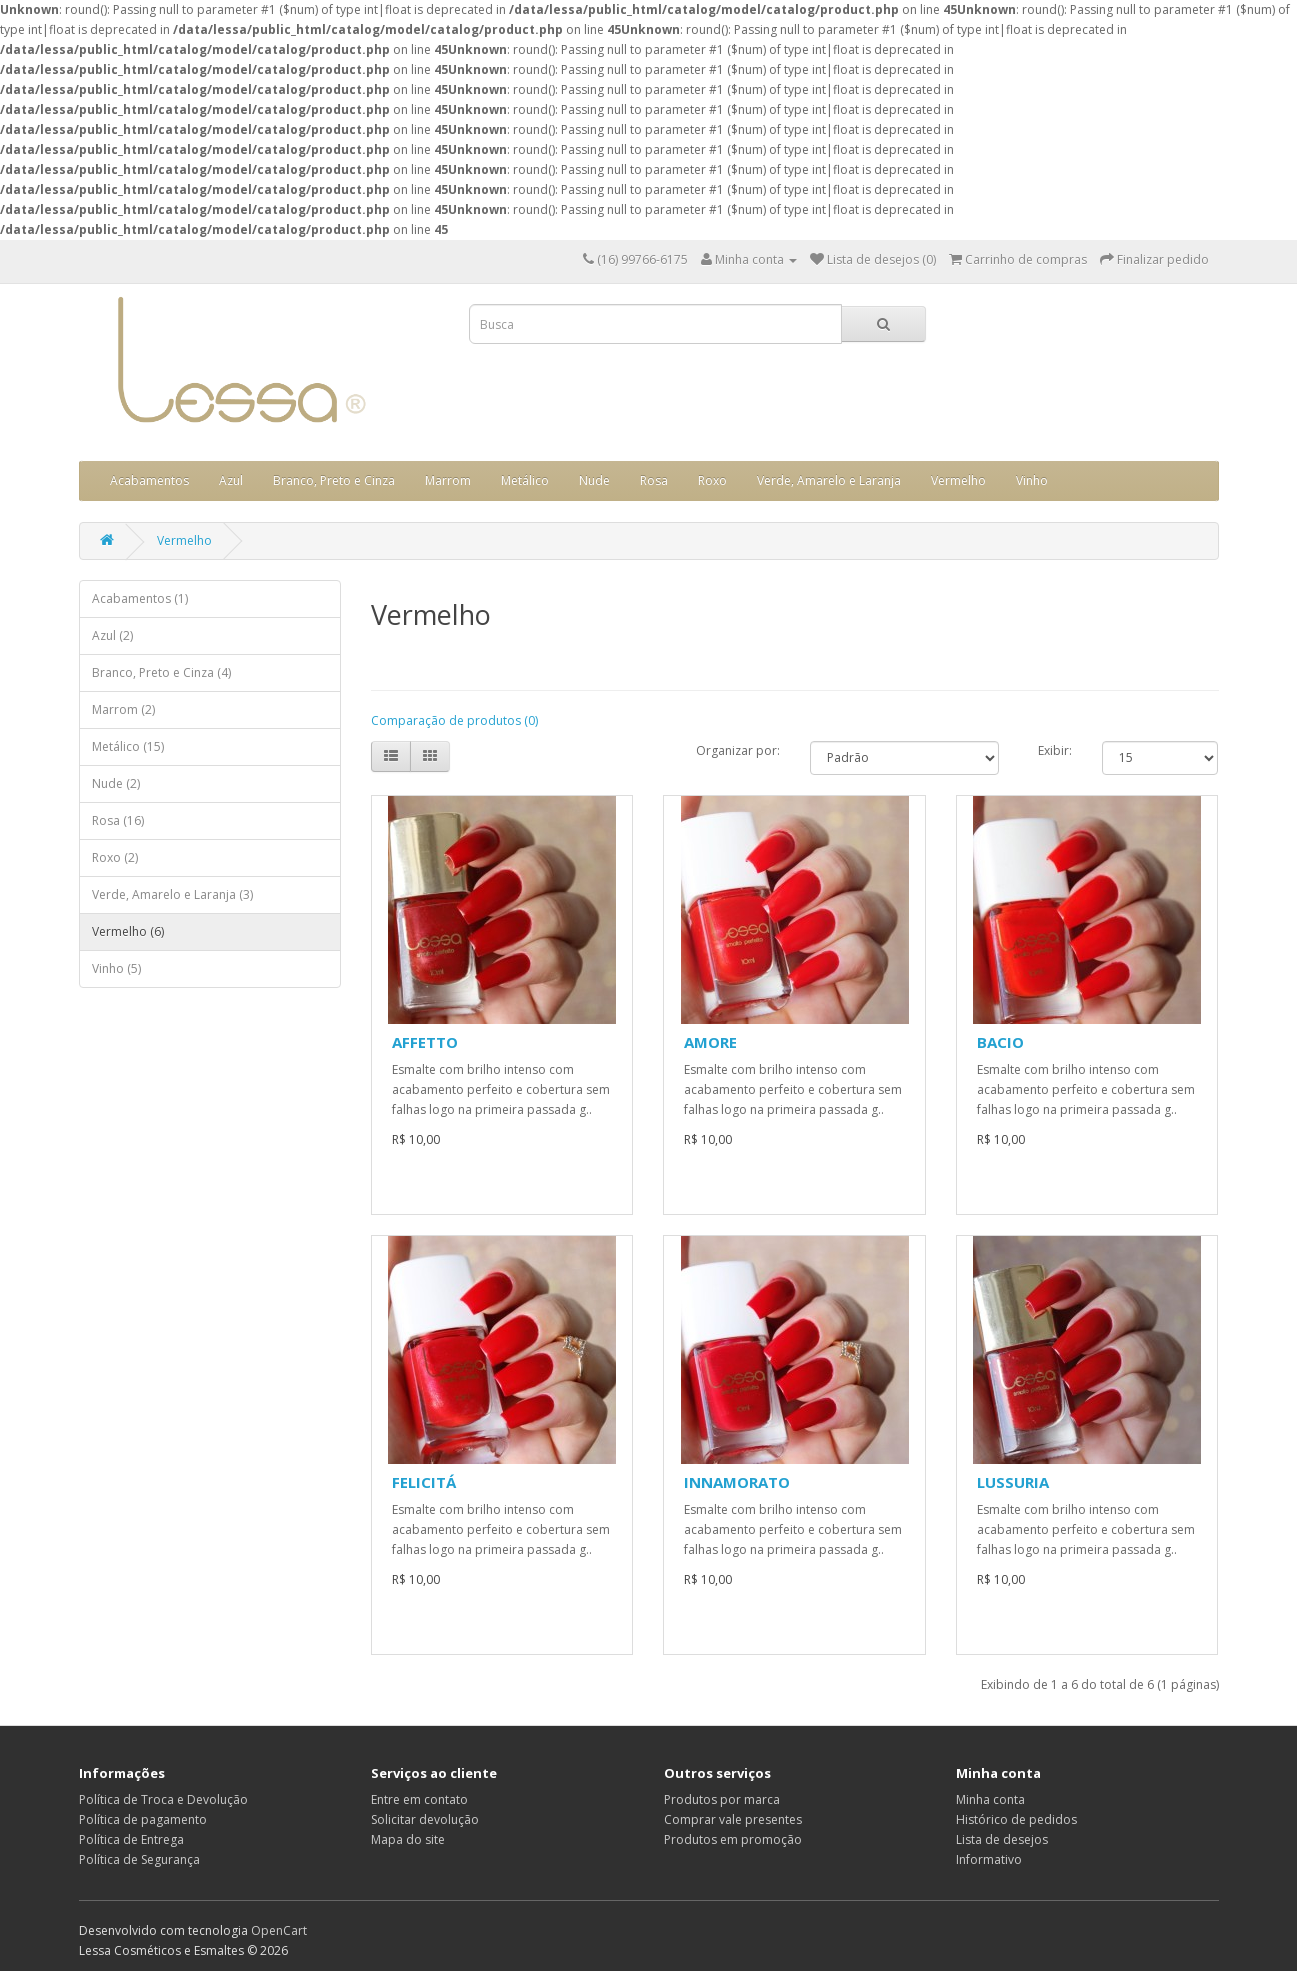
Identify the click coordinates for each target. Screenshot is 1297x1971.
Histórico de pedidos (1016, 1819)
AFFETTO (425, 1042)
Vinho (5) (116, 968)
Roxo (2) (115, 857)
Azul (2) (112, 635)
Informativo (989, 1859)
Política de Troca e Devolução (163, 1799)
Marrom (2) (123, 709)
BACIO (1000, 1042)
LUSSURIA (1013, 1482)
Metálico (525, 480)
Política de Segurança (139, 1859)
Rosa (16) (118, 820)
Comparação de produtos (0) (454, 720)
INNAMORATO (737, 1482)
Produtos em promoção (733, 1839)
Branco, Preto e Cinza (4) (161, 672)
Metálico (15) (128, 746)
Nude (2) (116, 783)
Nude (594, 480)
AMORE (710, 1042)
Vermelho (958, 480)
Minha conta (990, 1799)
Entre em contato (419, 1799)
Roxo (712, 480)
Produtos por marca (722, 1799)
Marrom (448, 480)
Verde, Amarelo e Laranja (829, 480)
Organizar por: (738, 750)
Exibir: (1055, 750)
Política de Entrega (131, 1839)
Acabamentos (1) (140, 598)
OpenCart (279, 1930)
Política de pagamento (143, 1819)
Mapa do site (408, 1839)
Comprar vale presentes (733, 1819)
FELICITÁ (424, 1482)
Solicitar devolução (425, 1819)
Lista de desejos (1002, 1839)
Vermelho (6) (128, 931)
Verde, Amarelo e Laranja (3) (172, 894)
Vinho (1032, 480)
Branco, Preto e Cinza (334, 480)
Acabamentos (149, 480)
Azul (231, 480)
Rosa (654, 480)
